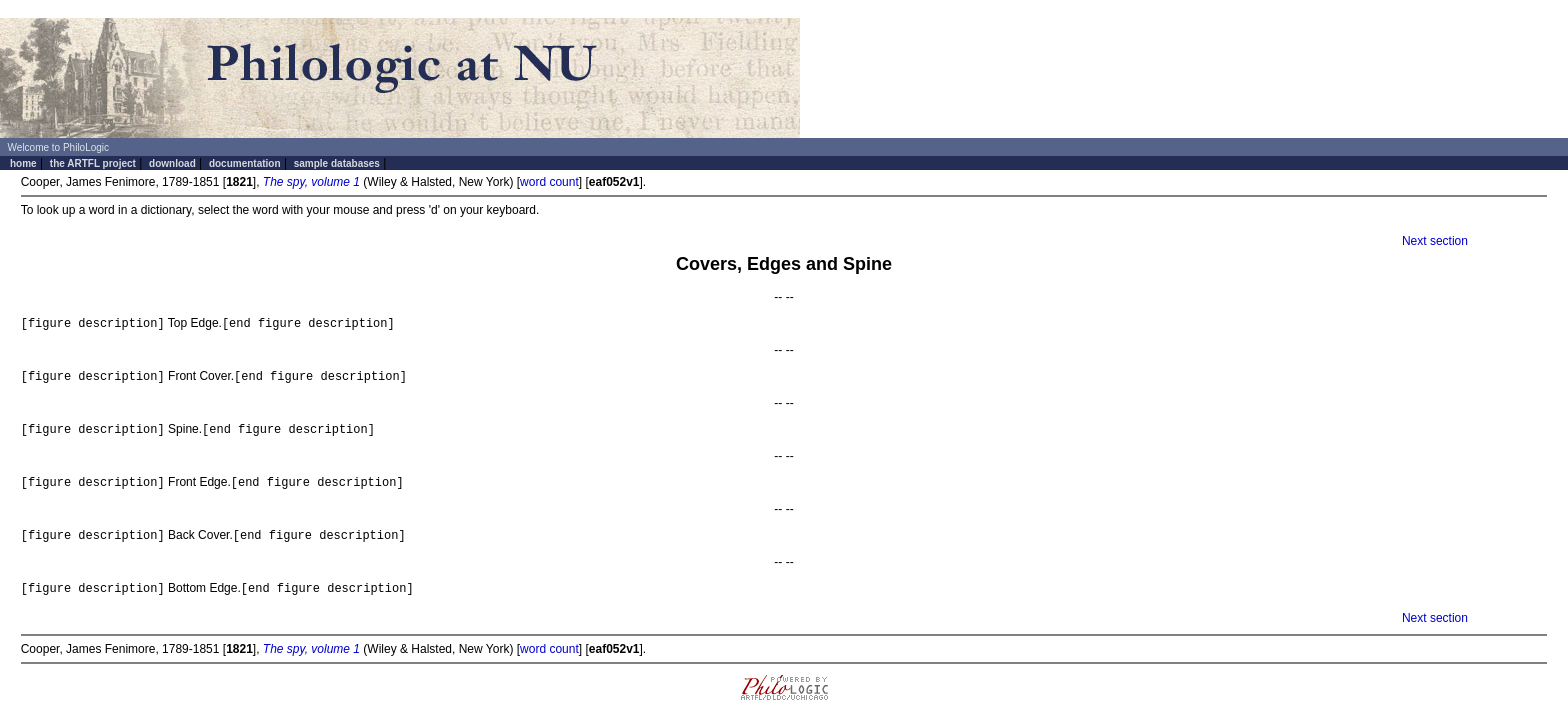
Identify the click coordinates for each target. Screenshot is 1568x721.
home (23, 163)
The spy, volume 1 (311, 182)
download (172, 163)
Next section (1435, 241)
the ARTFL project (93, 163)
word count (549, 182)
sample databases (337, 163)
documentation (245, 163)
